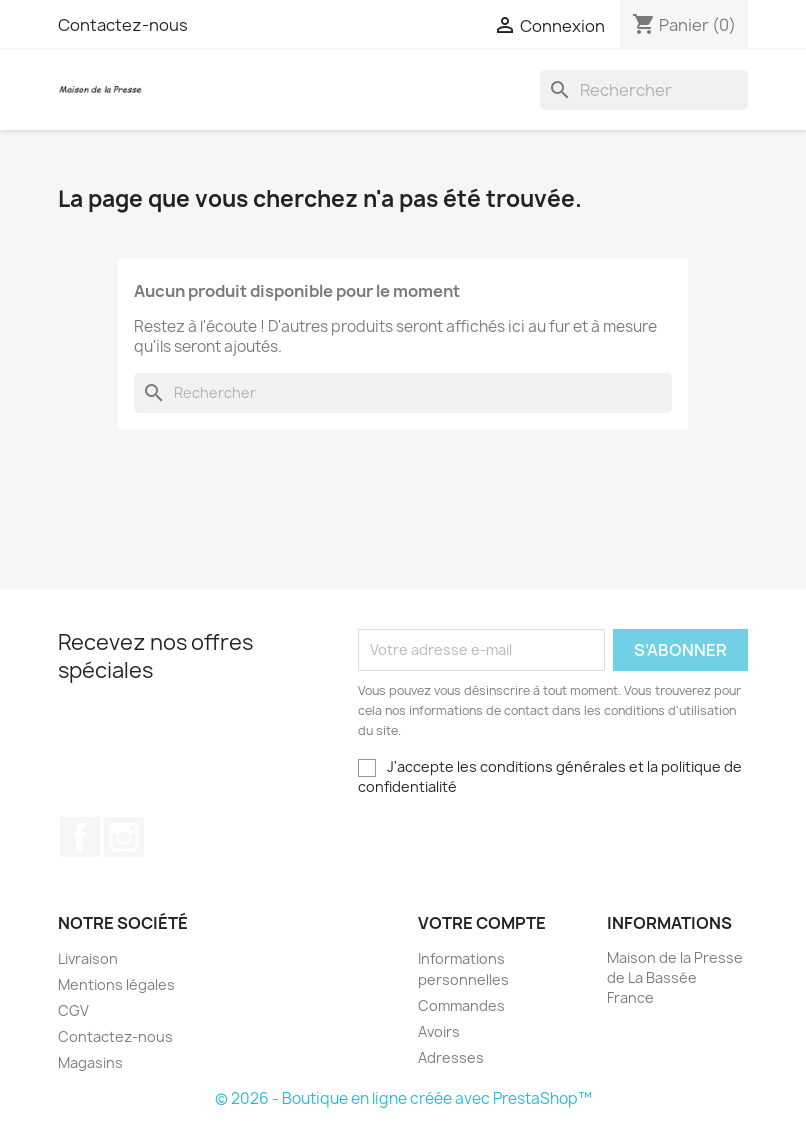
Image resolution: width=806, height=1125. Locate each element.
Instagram (124, 837)
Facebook (80, 837)
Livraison (88, 958)
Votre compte (482, 923)
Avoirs (439, 1031)
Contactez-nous (123, 25)
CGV (73, 1010)
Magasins (90, 1062)
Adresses (451, 1057)
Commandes (461, 1005)
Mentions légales (116, 984)
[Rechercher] (644, 90)
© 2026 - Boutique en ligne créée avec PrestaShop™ (403, 1098)
